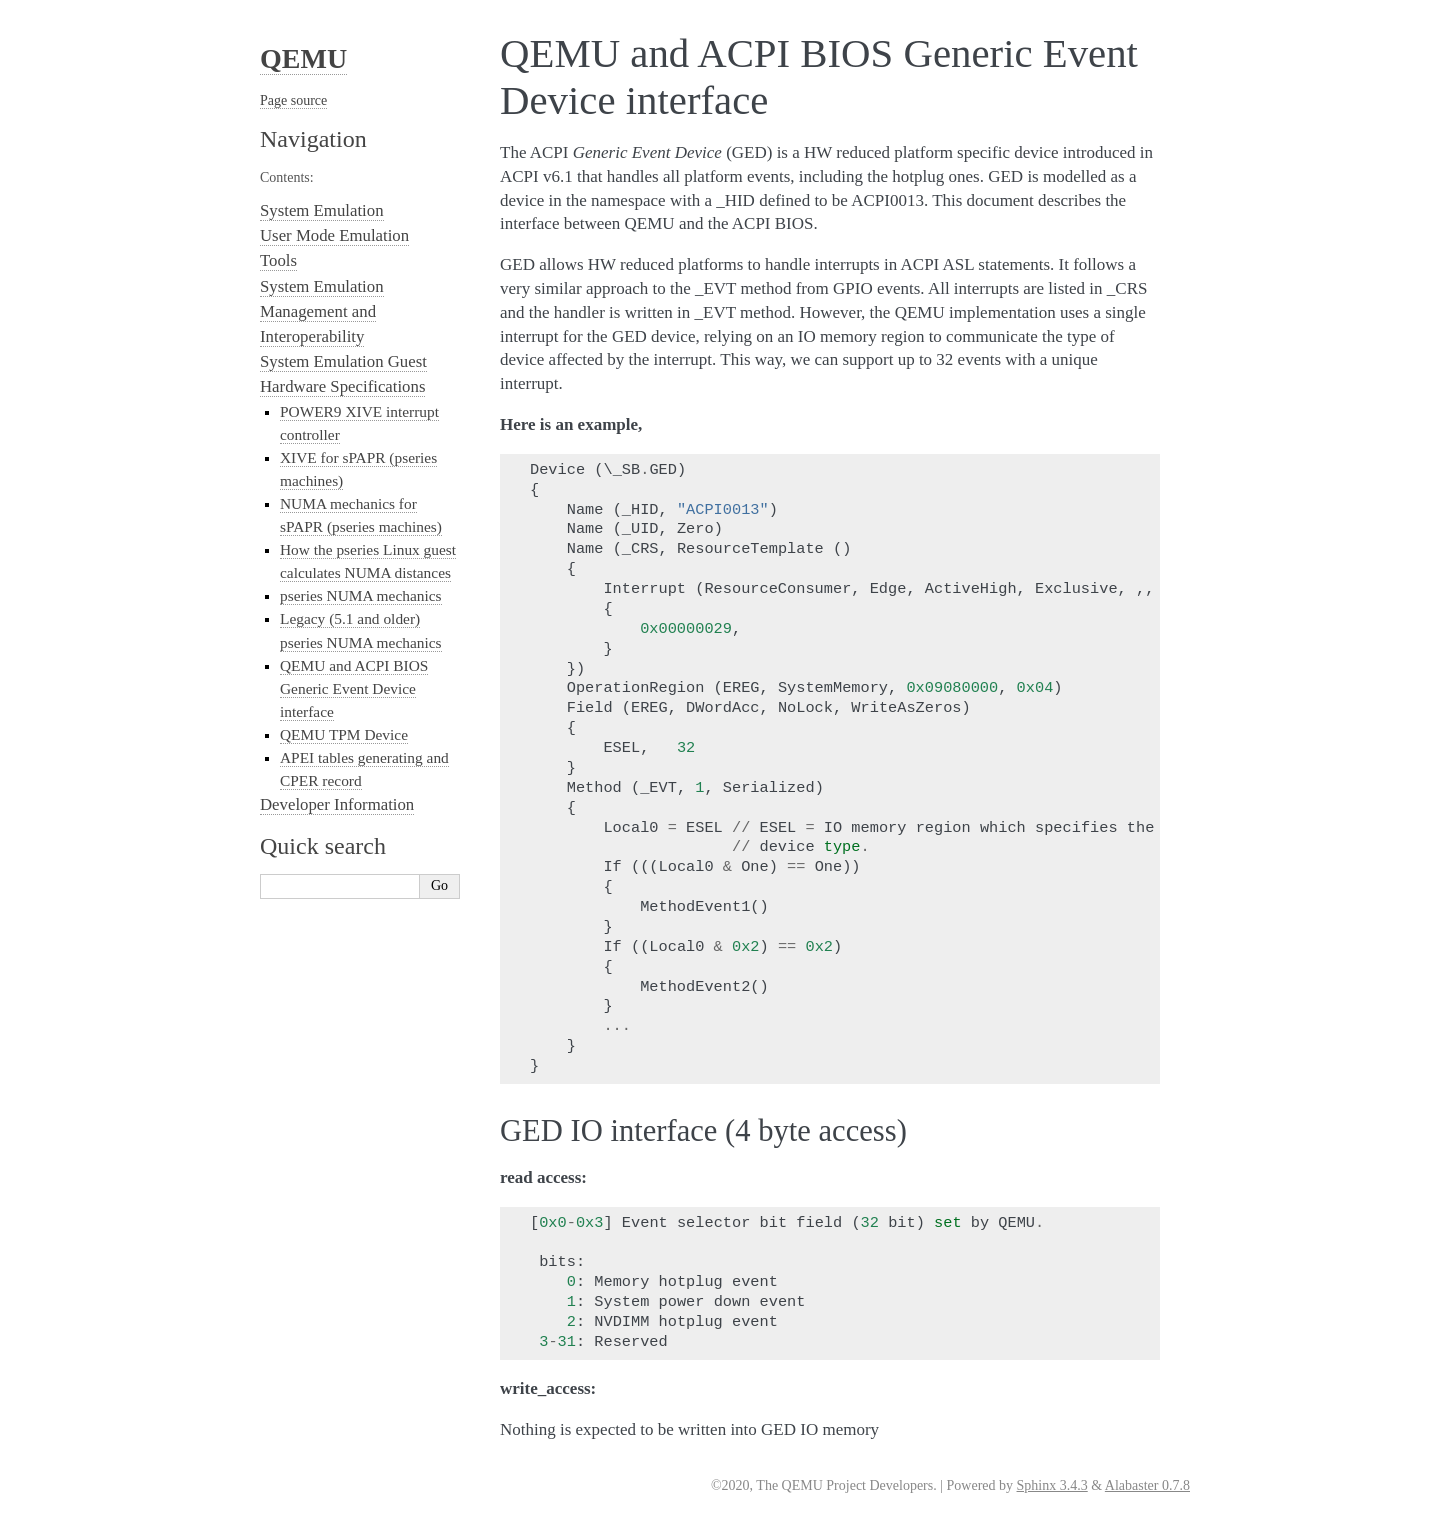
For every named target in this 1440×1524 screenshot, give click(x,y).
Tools (278, 260)
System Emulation (322, 210)
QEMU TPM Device (344, 734)
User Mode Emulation (334, 235)
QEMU (303, 58)
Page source (293, 100)
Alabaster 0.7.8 (1147, 1485)
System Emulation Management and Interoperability (322, 311)
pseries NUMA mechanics (361, 595)
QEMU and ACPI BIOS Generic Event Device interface (354, 688)
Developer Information (337, 804)
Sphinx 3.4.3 (1052, 1485)
